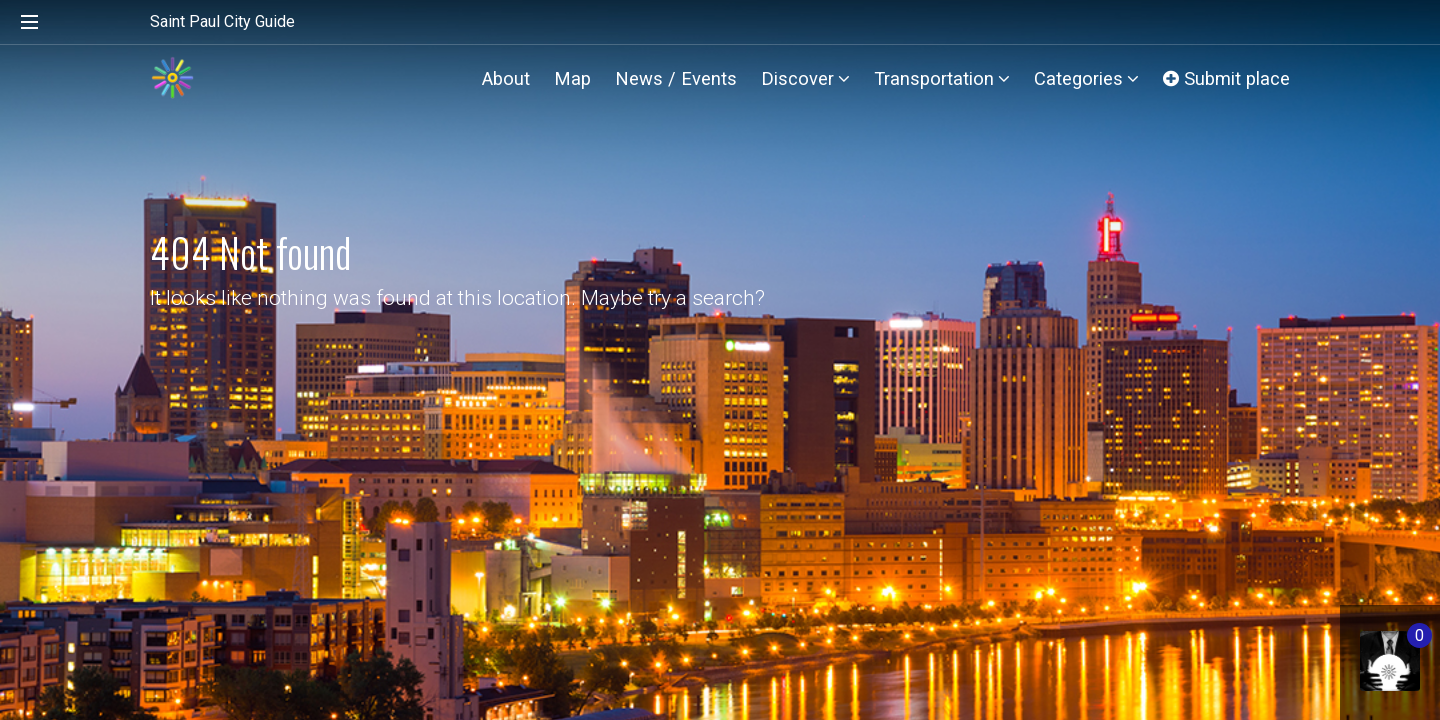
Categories (1086, 78)
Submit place (1226, 78)
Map (572, 78)
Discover (805, 78)
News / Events (676, 78)
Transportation (942, 78)
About (506, 78)
